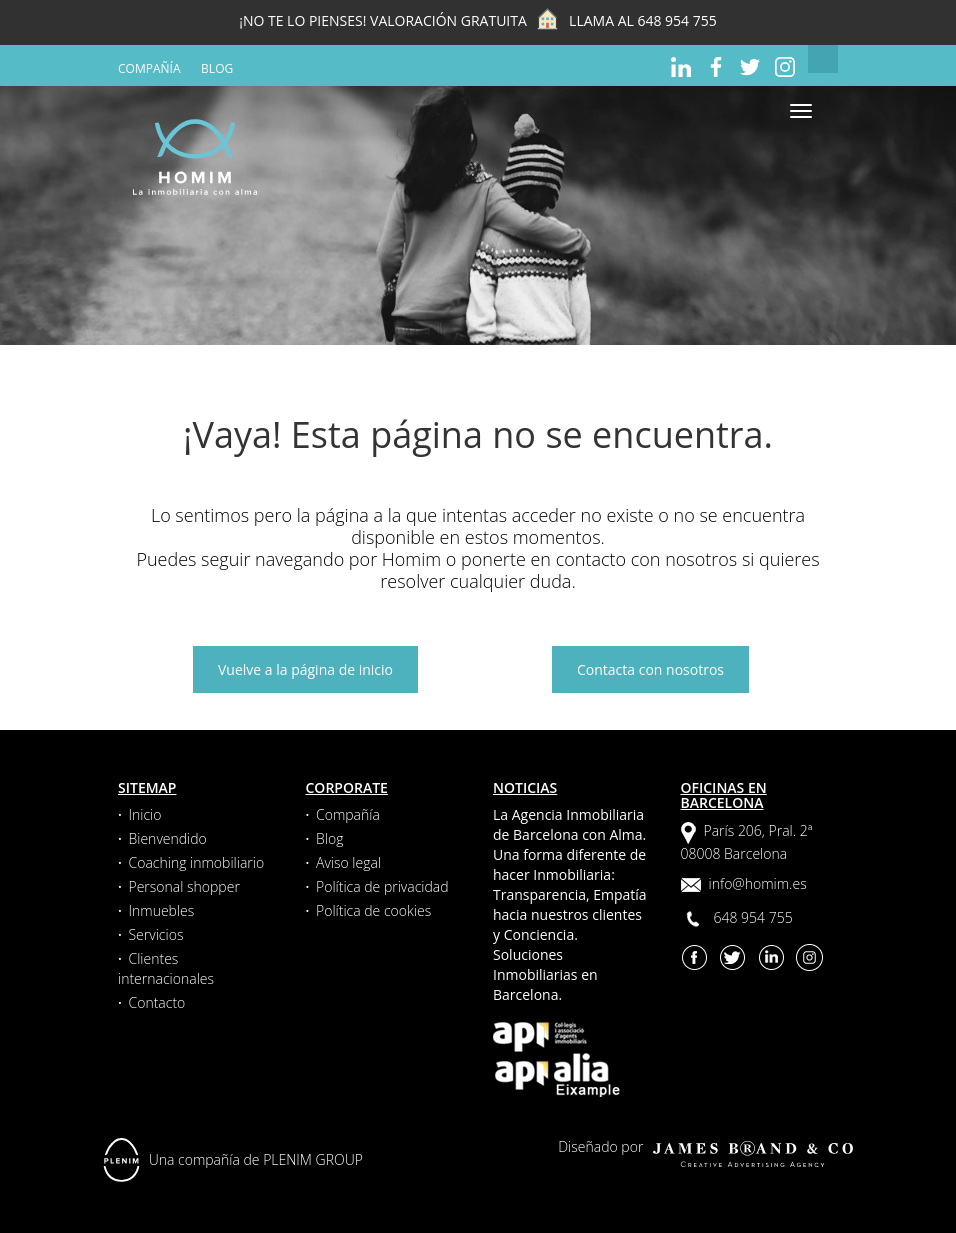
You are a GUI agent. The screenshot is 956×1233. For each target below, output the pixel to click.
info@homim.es (758, 883)
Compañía (149, 68)
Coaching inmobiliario (196, 862)
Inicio (144, 814)
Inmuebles (161, 910)
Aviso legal (348, 862)
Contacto (156, 1002)
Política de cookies (373, 910)
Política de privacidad (382, 886)
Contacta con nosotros (650, 669)
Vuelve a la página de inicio (305, 669)
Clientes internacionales (166, 968)
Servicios (155, 934)
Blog (217, 68)
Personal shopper (183, 886)
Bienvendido (167, 838)
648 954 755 (676, 20)
